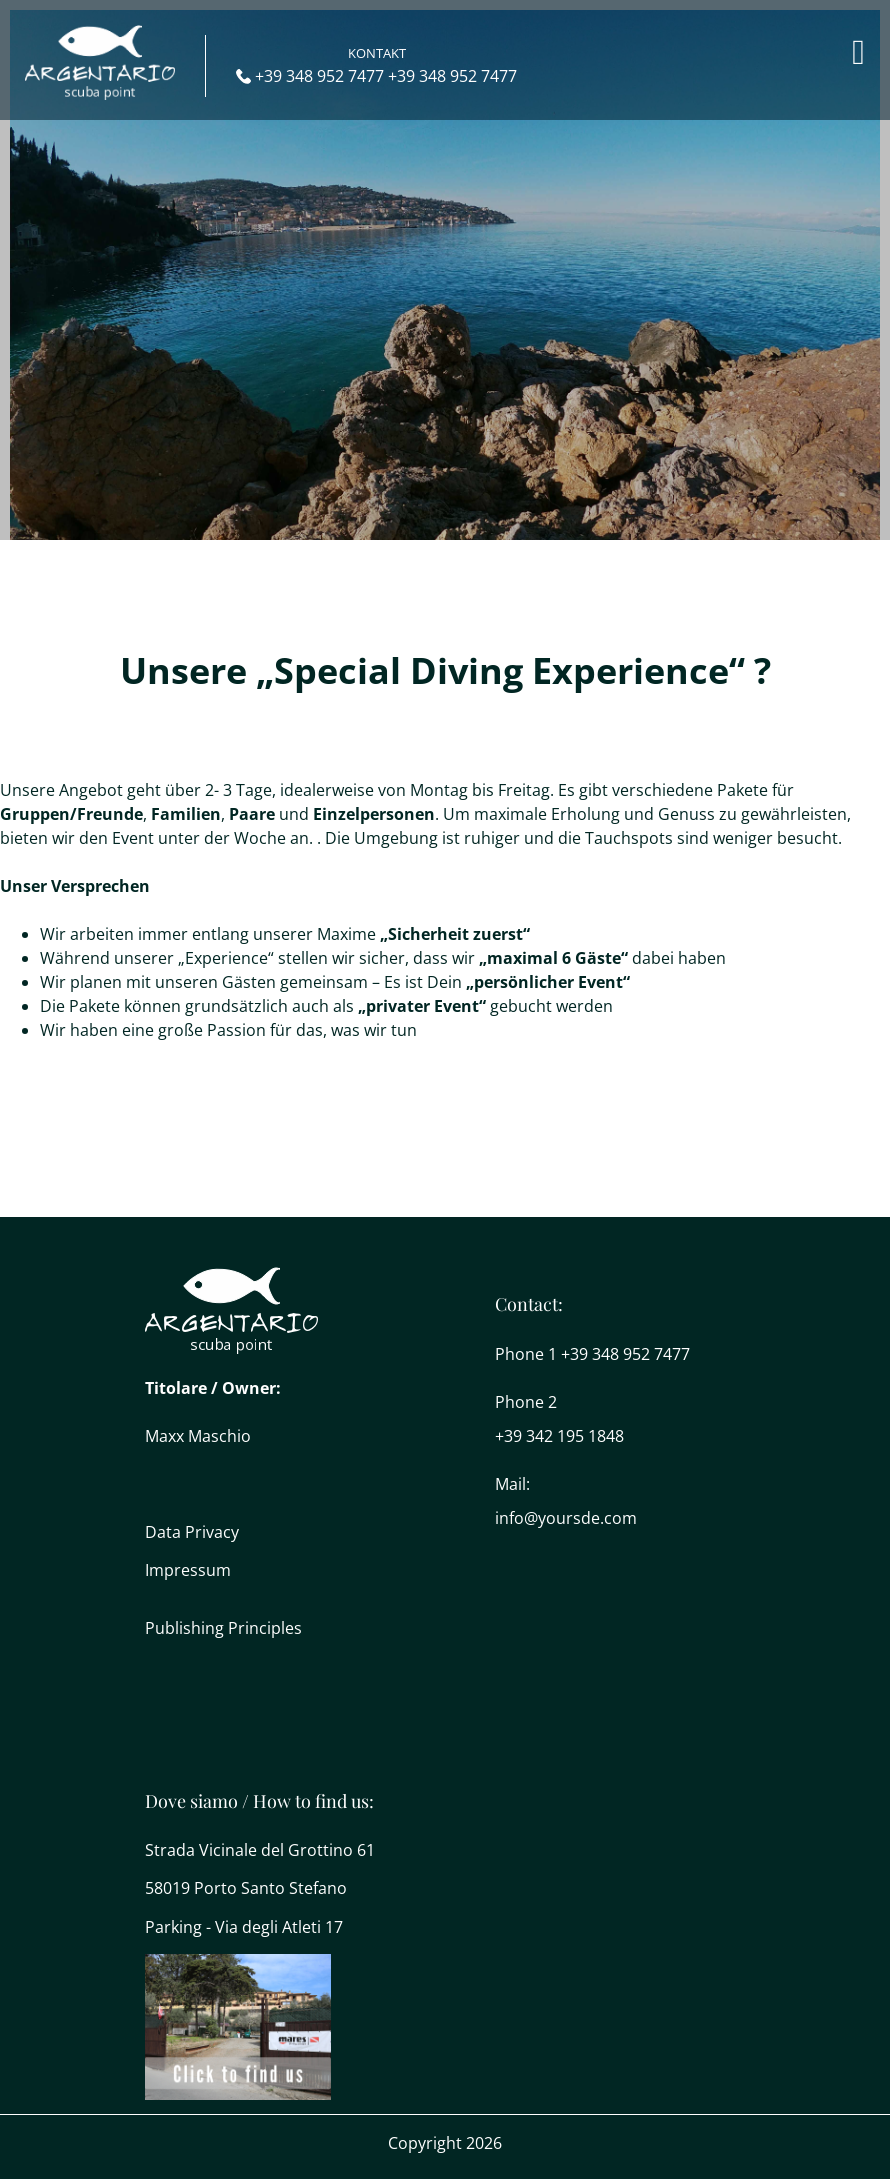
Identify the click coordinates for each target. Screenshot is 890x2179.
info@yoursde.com (566, 1518)
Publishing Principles (223, 1628)
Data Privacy (192, 1532)
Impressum (188, 1570)
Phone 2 (526, 1402)
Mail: (512, 1484)
